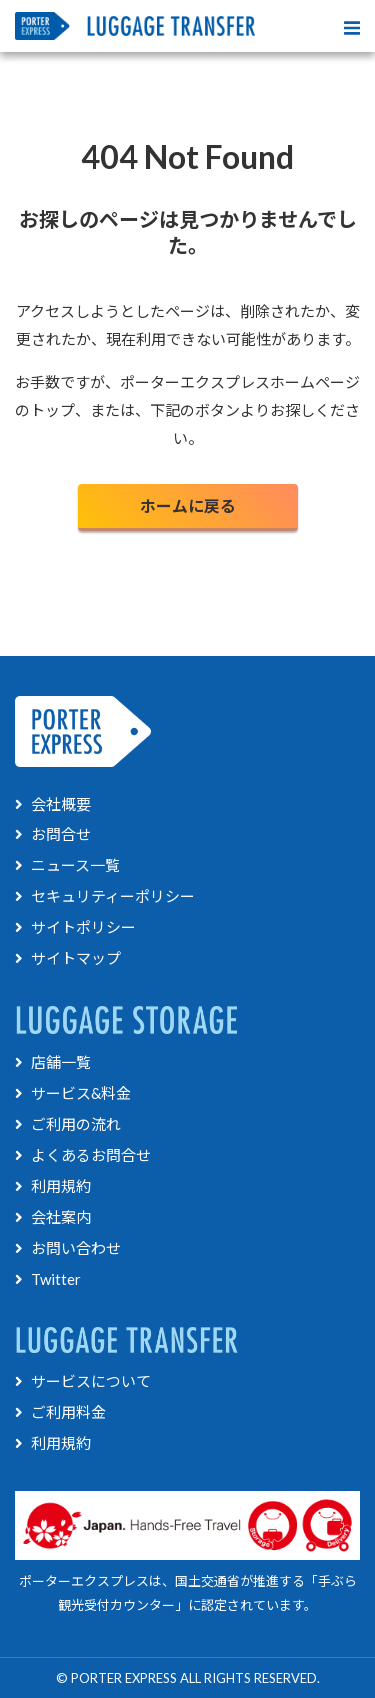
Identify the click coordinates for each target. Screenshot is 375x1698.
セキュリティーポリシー (105, 896)
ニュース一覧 (67, 865)
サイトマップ (68, 958)
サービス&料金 (73, 1093)
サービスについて (83, 1381)
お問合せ (53, 834)
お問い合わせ (68, 1248)
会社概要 (53, 804)
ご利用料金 (60, 1412)
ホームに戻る (188, 505)
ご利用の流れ (68, 1124)
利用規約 (53, 1186)
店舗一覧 (53, 1062)
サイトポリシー (75, 927)
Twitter (48, 1279)
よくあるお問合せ (83, 1155)
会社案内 (53, 1217)
